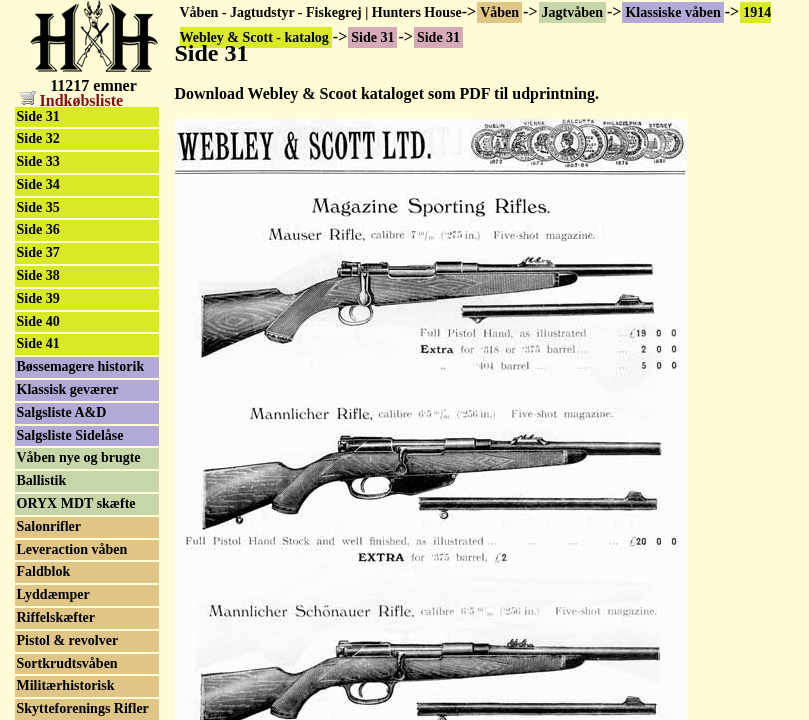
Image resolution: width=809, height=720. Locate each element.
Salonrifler (49, 526)
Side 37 (38, 252)
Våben (499, 12)
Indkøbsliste (72, 100)
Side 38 (38, 275)
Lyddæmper (53, 594)
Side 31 (38, 116)
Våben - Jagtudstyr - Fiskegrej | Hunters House (321, 12)
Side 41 (38, 343)
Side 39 (38, 298)
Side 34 (38, 184)
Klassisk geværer (68, 389)
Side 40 (38, 321)
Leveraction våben (72, 549)
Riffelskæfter (56, 617)
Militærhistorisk (66, 685)
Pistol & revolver (68, 640)
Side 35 (38, 207)
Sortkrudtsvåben (67, 663)
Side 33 (38, 161)
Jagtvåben (572, 12)
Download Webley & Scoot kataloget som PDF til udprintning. (387, 93)
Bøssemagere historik (81, 366)
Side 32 (38, 138)
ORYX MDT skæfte (76, 503)
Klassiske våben (672, 12)
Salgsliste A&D (62, 412)
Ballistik (42, 480)
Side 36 (38, 229)
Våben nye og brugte (79, 457)
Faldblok (44, 571)
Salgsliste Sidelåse (70, 435)
